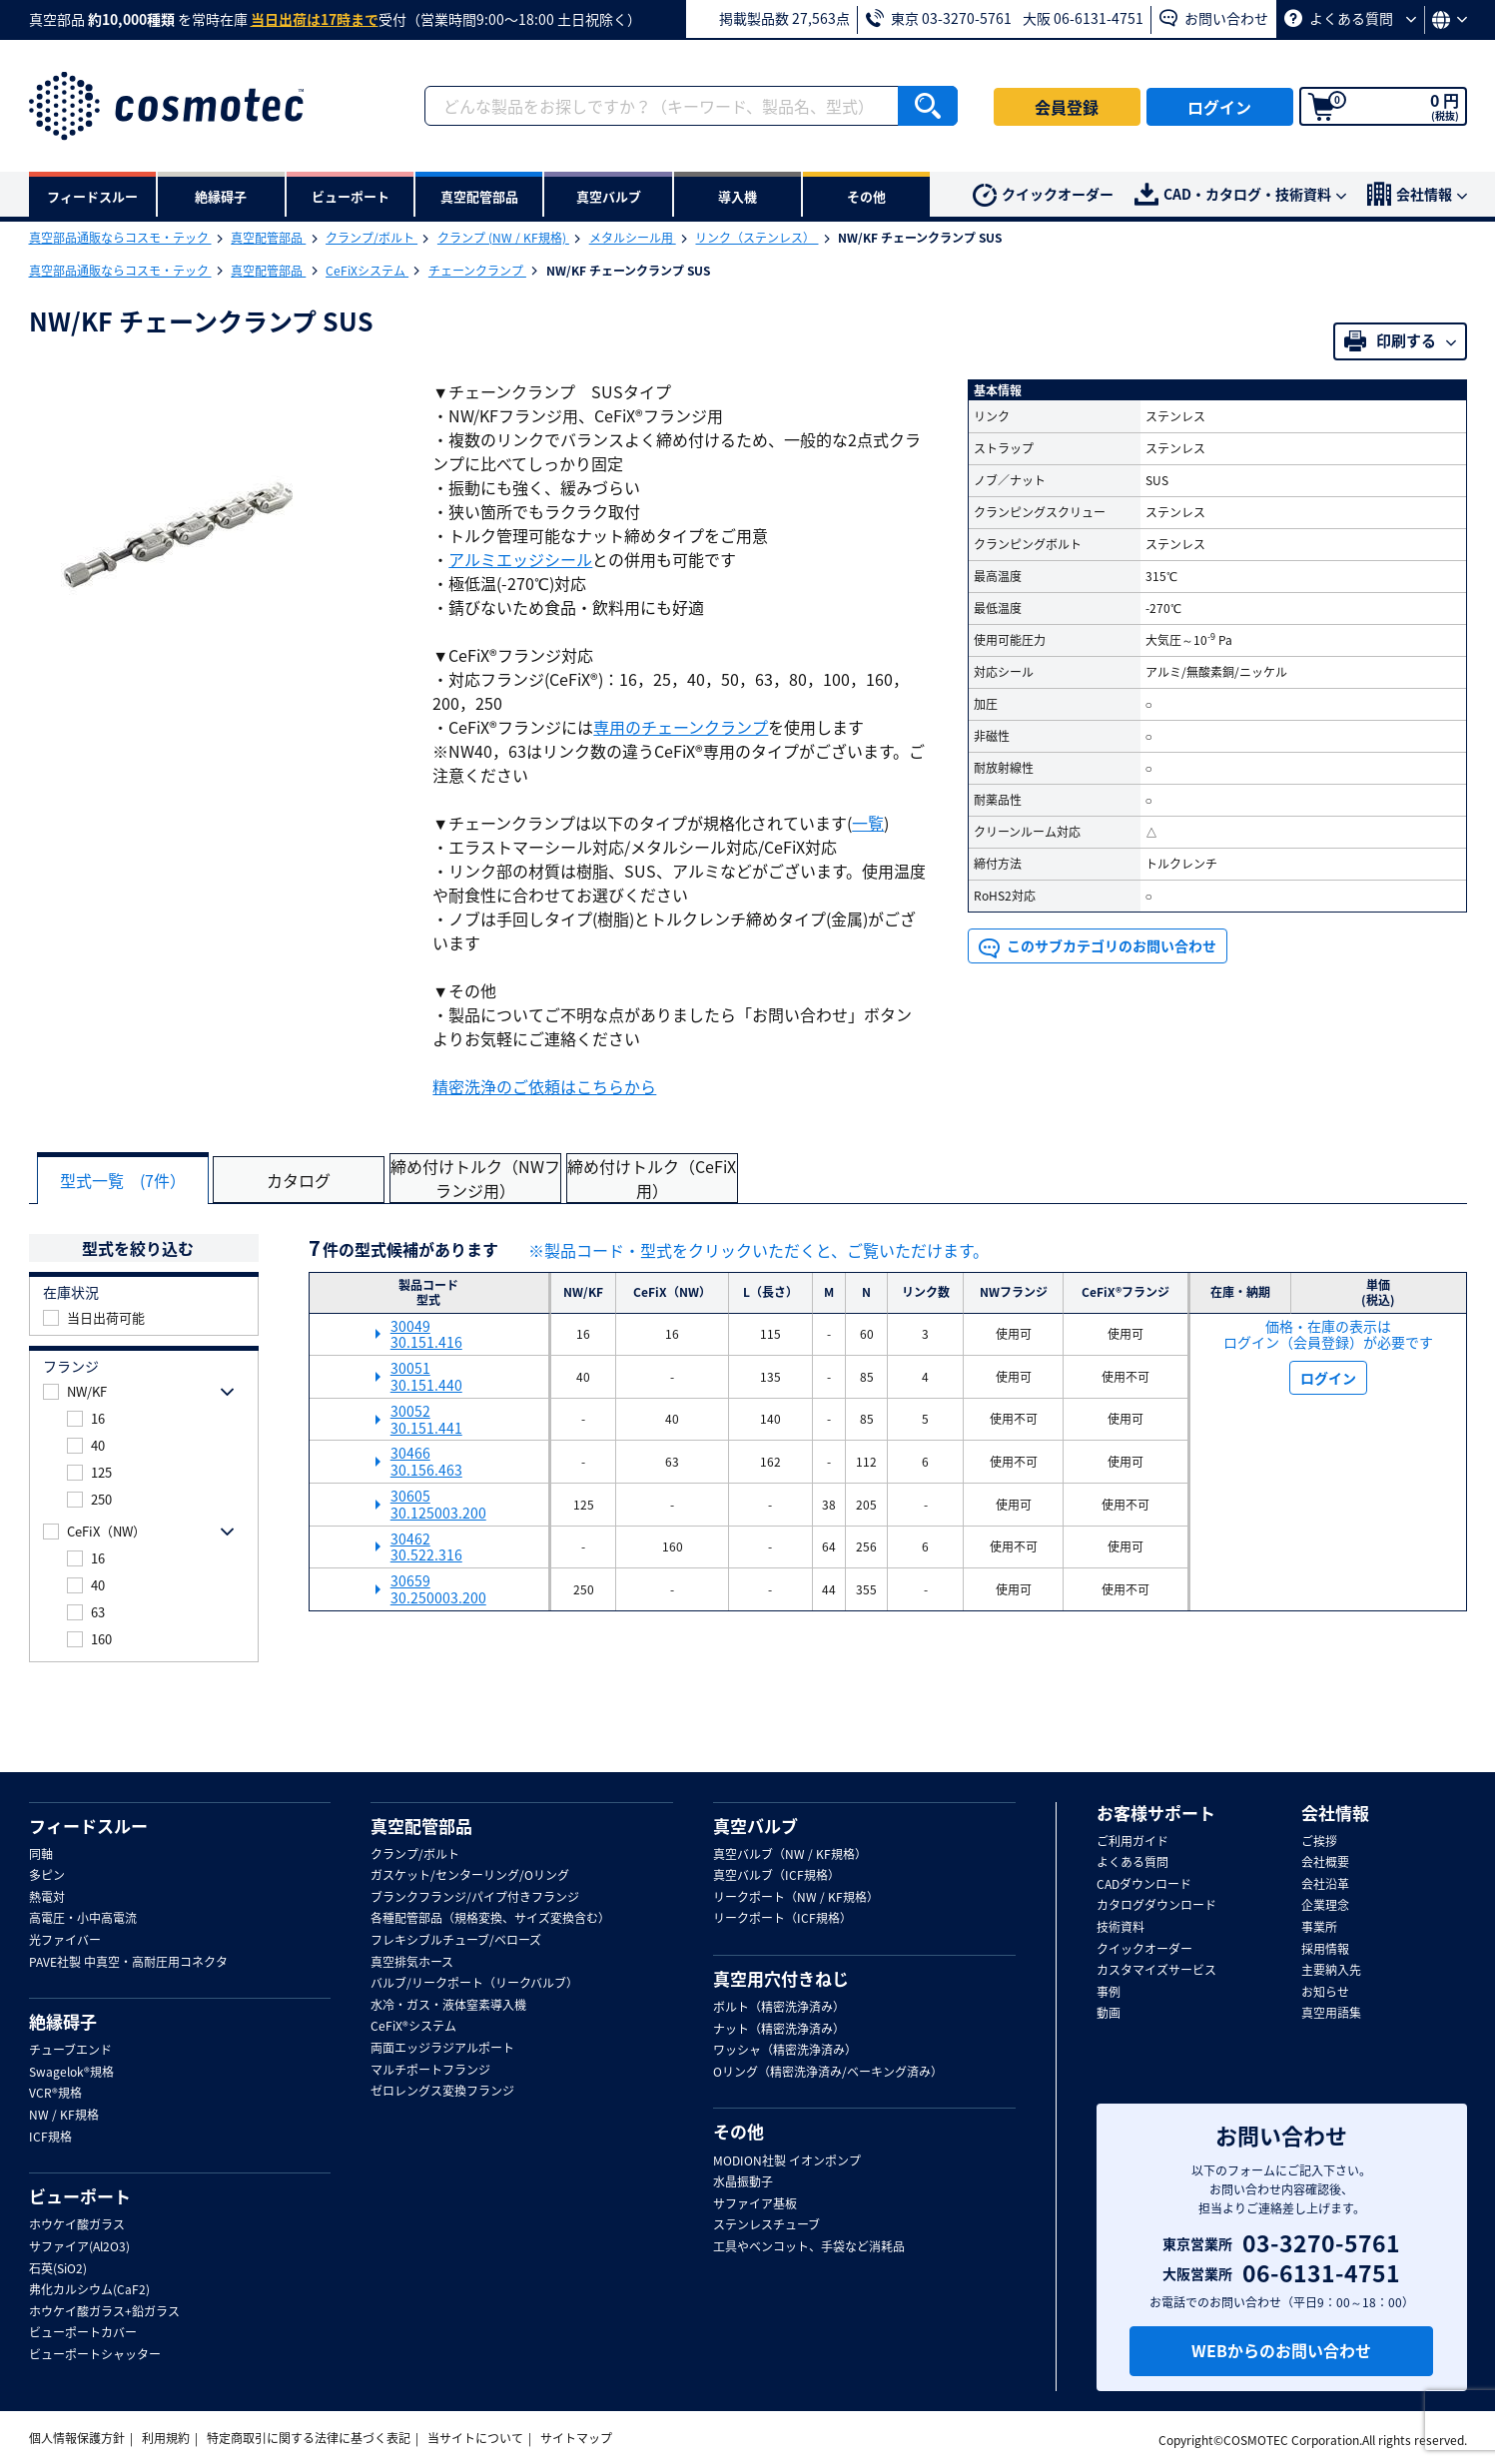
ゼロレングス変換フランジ (442, 2092)
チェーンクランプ (477, 271)
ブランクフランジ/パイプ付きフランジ (475, 1897)
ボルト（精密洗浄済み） (779, 2008)
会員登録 (1067, 107)
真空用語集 (1331, 2014)
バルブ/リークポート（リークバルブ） (474, 1984)
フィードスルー (88, 1825)
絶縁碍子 (63, 2022)
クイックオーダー (1043, 196)
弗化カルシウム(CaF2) (89, 2290)
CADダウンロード (1144, 1884)
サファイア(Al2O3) (79, 2247)
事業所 (1319, 1928)
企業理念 (1325, 1906)
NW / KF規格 (64, 2116)
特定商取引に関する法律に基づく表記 (308, 2437)
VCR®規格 (55, 2094)
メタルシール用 (632, 238)
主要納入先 (1331, 1971)
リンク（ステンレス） (756, 238)
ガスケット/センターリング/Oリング (470, 1876)
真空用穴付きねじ (781, 1979)
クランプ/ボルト (371, 238)
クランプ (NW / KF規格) (503, 238)
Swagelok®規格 (71, 2072)
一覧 (868, 823)
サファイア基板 (755, 2203)
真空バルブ (755, 1825)
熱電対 (47, 1897)
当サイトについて (475, 2437)
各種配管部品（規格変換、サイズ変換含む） (490, 1919)
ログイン (1219, 107)
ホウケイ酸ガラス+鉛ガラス (104, 2311)
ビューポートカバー (83, 2333)
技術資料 (1120, 1928)
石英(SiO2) (58, 2268)
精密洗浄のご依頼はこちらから (544, 1086)
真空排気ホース (412, 1962)
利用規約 (166, 2437)
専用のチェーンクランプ (680, 727)
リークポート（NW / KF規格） (796, 1897)
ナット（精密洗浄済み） (779, 2029)
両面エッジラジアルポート (442, 2049)
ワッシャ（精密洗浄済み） (785, 2051)
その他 (738, 2132)
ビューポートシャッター (95, 2354)
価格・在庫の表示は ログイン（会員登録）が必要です (1328, 1333)
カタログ (305, 1180)
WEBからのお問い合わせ (1281, 2350)
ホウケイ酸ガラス (77, 2225)
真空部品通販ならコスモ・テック (120, 238)
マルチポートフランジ (430, 2070)
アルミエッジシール (520, 559)
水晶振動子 (743, 2182)
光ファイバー (65, 1941)
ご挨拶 (1319, 1841)
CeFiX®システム (413, 2027)
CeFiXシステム (367, 271)
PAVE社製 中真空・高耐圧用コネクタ (128, 1962)
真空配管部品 (268, 238)
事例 (1109, 1992)
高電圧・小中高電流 (83, 1919)
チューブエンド (70, 2051)
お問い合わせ (1213, 18)
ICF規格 (50, 2137)
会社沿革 (1325, 1884)
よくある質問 (1350, 18)
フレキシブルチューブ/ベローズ (456, 1941)
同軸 (41, 1854)
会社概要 (1325, 1863)
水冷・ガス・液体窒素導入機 (448, 2005)
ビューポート (80, 2196)
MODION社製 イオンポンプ (787, 2160)
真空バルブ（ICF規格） (776, 1876)
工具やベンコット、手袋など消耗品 (809, 2247)
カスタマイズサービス (1156, 1971)
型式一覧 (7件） (125, 1180)
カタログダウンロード (1156, 1906)
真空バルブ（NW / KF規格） (790, 1854)
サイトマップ (576, 2437)
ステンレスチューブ (766, 2225)
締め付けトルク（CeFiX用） (663, 1178)
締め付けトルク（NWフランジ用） (484, 1178)
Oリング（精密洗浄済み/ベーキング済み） (828, 2072)
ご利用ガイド (1132, 1841)
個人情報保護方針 (77, 2437)
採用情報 (1325, 1949)
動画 (1109, 2014)
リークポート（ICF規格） (782, 1919)
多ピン (47, 1876)
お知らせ (1325, 1992)
